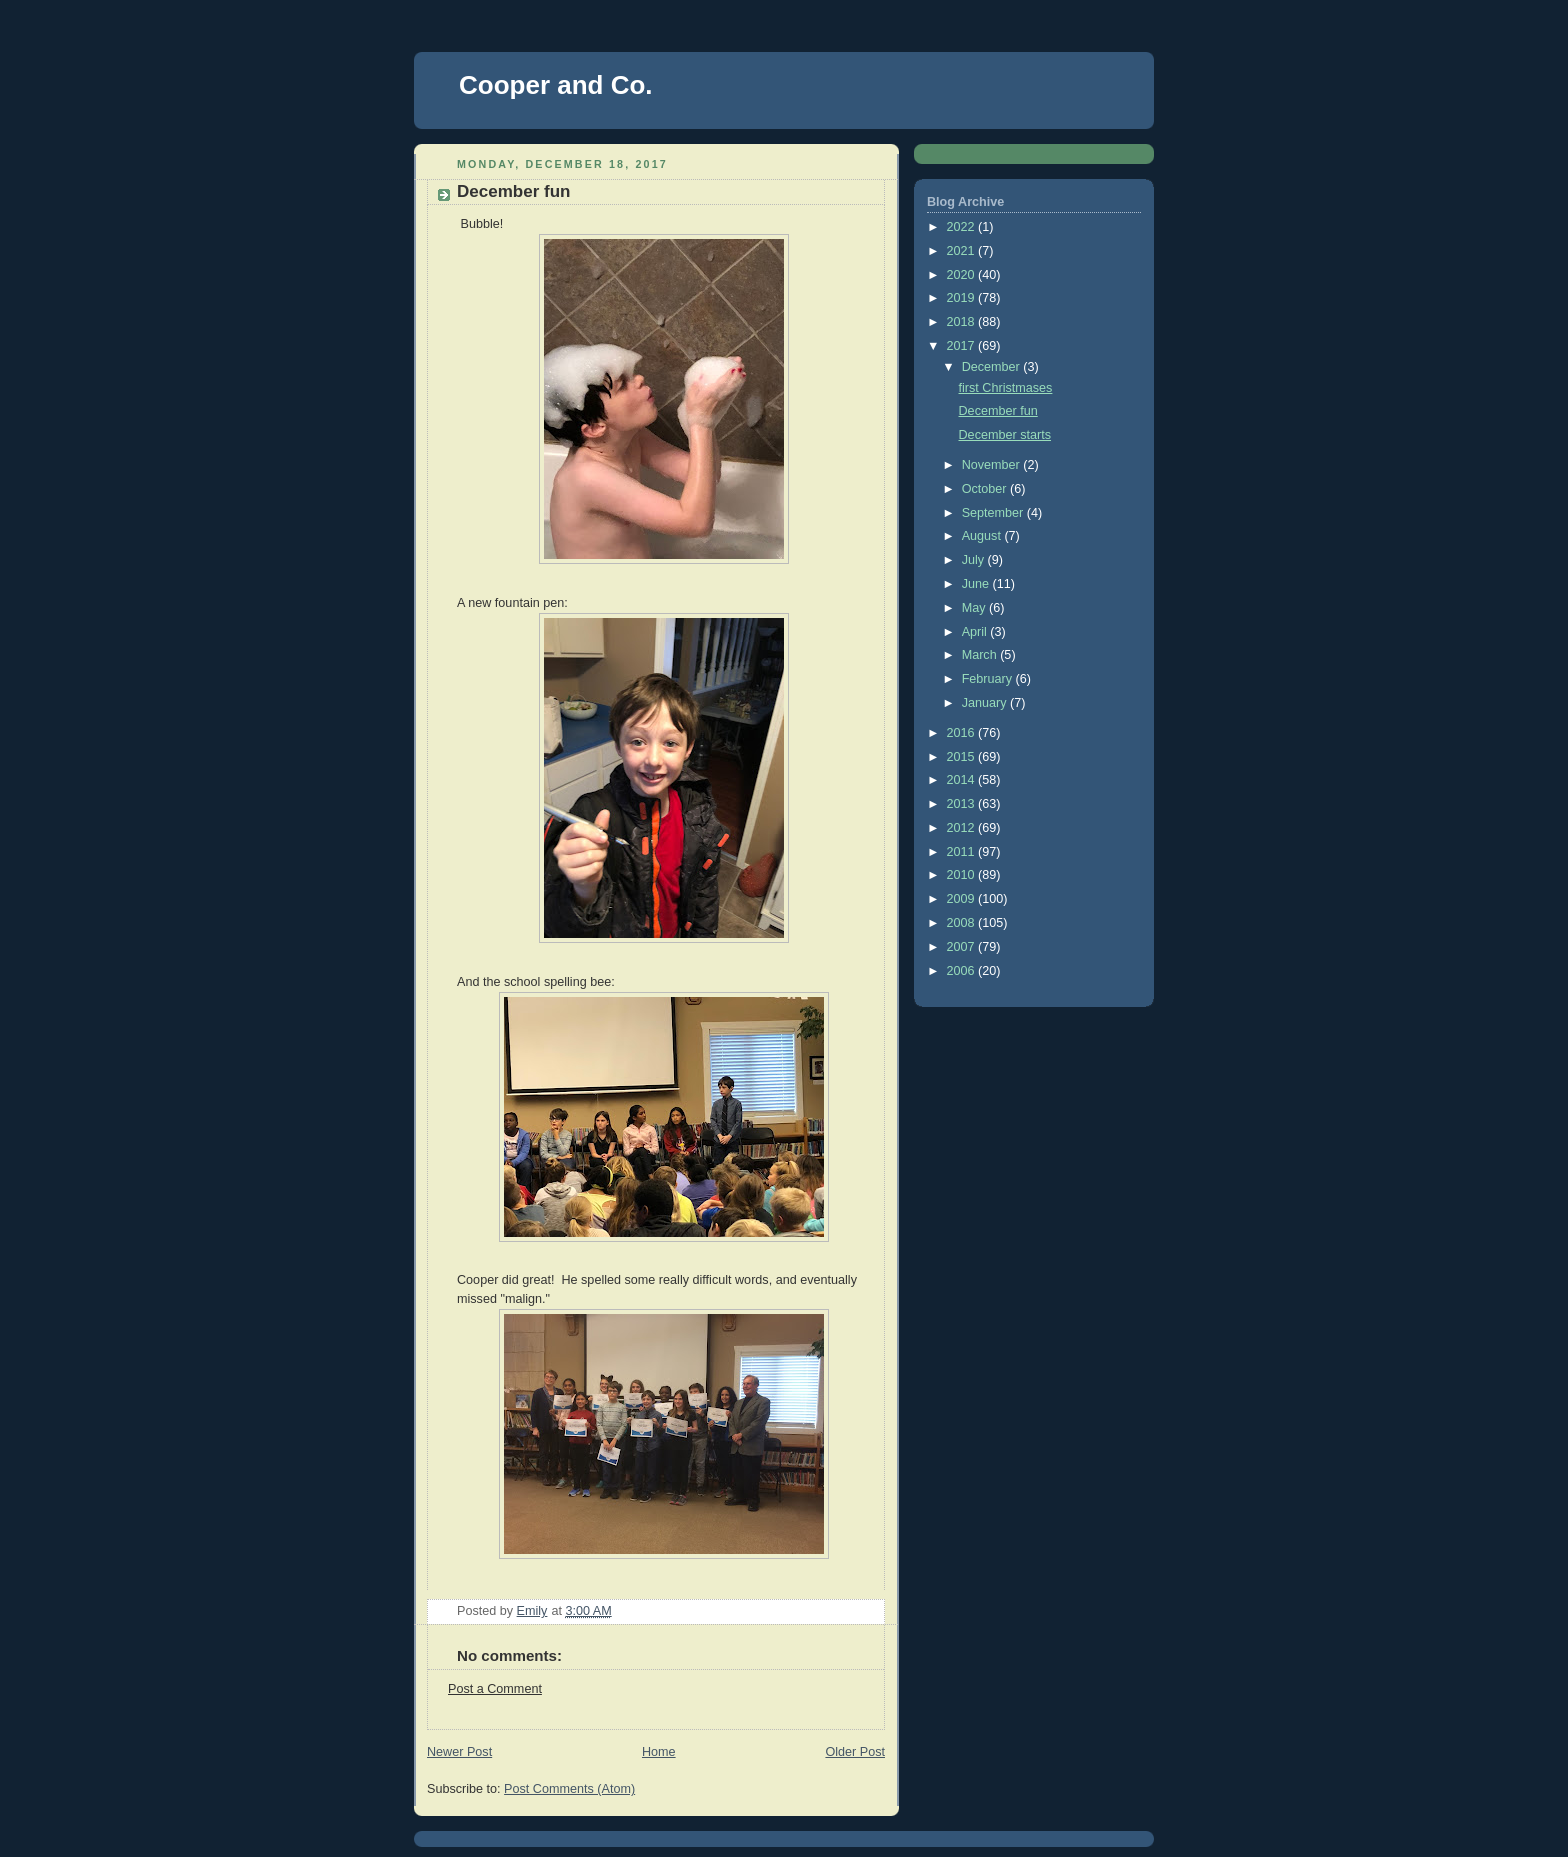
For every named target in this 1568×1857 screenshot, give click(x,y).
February (989, 679)
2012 (963, 828)
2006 (963, 971)
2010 (963, 875)
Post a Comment (495, 1689)
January (986, 703)
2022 (963, 227)
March (981, 655)
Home (659, 1752)
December (993, 367)
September (994, 513)
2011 (963, 852)
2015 (963, 757)
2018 (963, 322)
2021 (963, 251)
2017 (963, 346)
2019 (963, 298)
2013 (963, 804)
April (976, 632)
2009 (963, 899)
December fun (998, 411)
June (977, 584)
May (975, 608)
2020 (963, 275)
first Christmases (1006, 388)
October (986, 489)
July (975, 560)
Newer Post (459, 1752)
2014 (963, 780)
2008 (963, 923)
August (983, 536)
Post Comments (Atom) (569, 1789)
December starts (1005, 435)
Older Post (855, 1752)
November (993, 465)
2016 (963, 733)
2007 (963, 947)
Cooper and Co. (556, 85)
